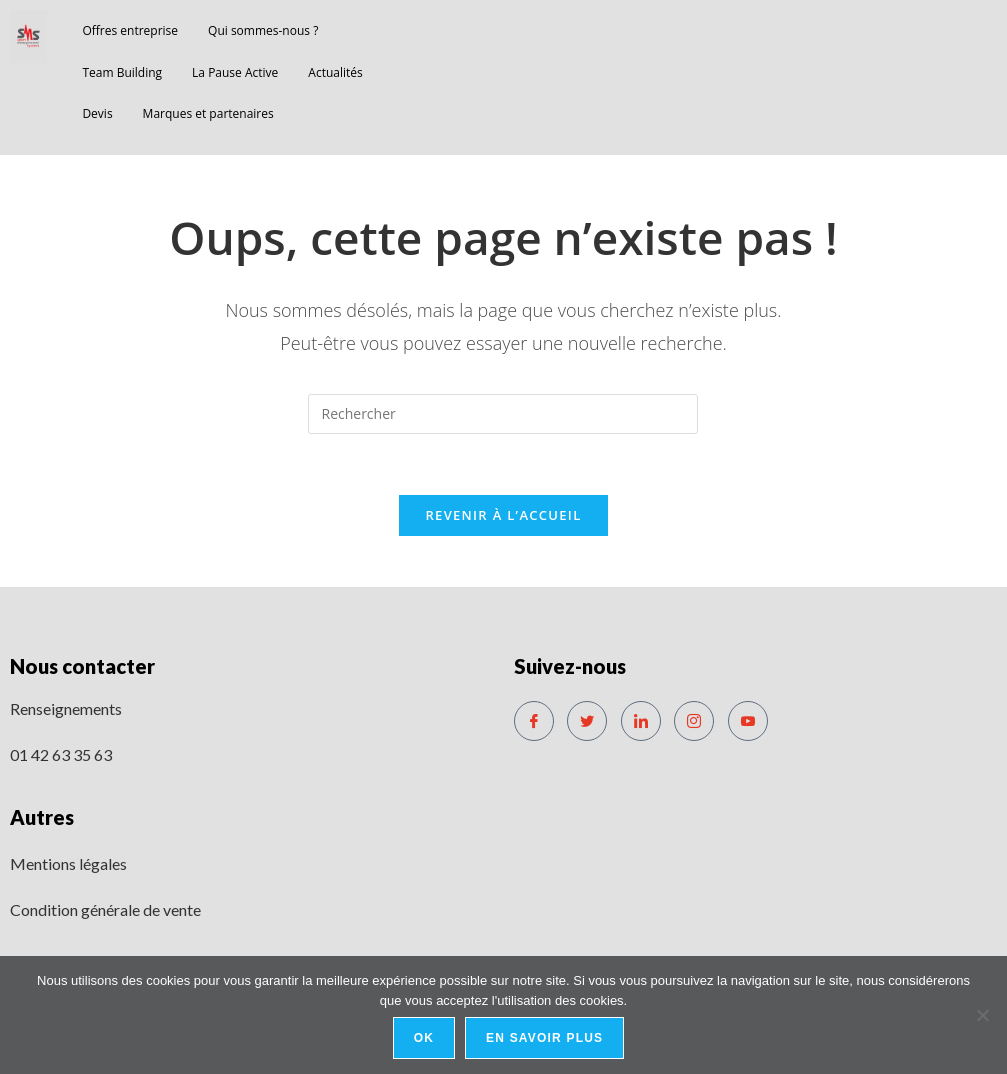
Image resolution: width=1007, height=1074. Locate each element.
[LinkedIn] (641, 721)
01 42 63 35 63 (61, 754)
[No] (982, 1015)
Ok (424, 1038)
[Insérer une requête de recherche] (503, 414)
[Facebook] (534, 721)
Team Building (122, 72)
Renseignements (66, 708)
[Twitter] (587, 721)
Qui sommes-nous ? (263, 30)
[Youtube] (748, 721)
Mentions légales (68, 863)
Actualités (335, 72)
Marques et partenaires (208, 113)
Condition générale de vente (105, 909)
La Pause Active (235, 72)
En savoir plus (544, 1038)
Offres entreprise (130, 30)
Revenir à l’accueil (503, 515)
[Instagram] (694, 721)
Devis (97, 113)
